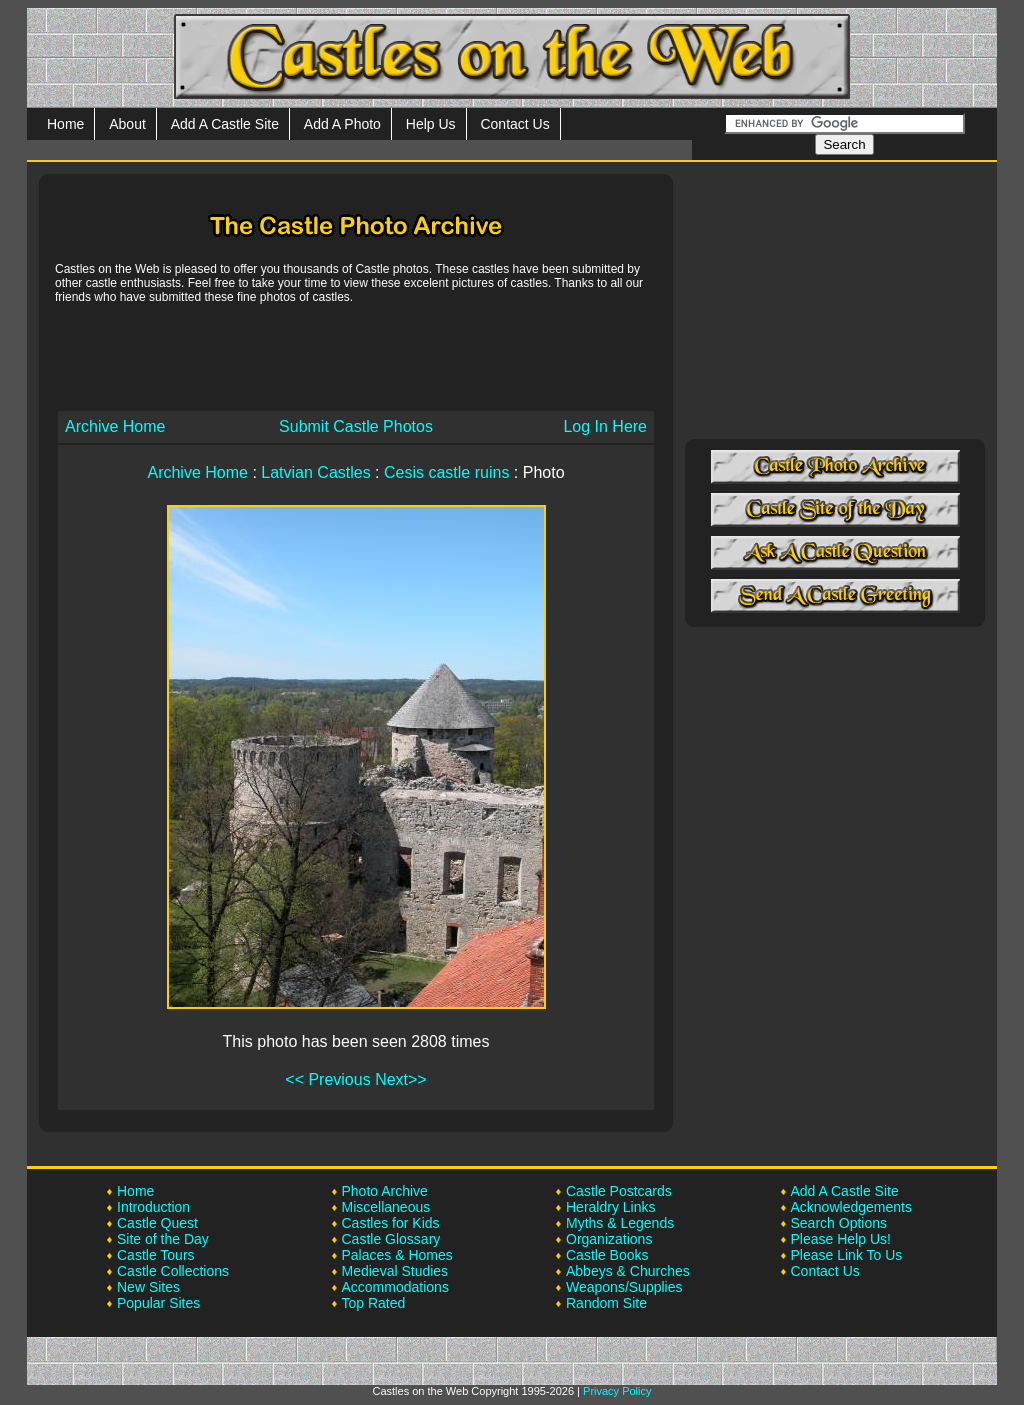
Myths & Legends (620, 1223)
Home (65, 124)
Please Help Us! (841, 1239)
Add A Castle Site (225, 124)
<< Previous (327, 1079)
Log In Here (605, 426)
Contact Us (514, 124)
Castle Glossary (391, 1239)
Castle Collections (173, 1271)
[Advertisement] (356, 356)
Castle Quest (157, 1223)
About (127, 124)
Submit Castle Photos (356, 426)
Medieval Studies (395, 1271)
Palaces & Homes (397, 1255)
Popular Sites (158, 1303)
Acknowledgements (851, 1207)
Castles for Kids (391, 1223)
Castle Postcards (619, 1191)
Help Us (431, 124)
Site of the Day (163, 1239)
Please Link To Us (847, 1255)
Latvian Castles (315, 472)
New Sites (148, 1287)
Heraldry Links (610, 1207)
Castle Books (607, 1255)
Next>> (401, 1079)
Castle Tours (156, 1255)
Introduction (153, 1207)
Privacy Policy (617, 1391)
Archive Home (115, 426)
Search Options (839, 1223)
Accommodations (395, 1287)
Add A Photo (342, 124)
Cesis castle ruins (446, 472)
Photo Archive (385, 1191)
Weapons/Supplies (624, 1287)
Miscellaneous (386, 1207)
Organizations (609, 1239)
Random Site (606, 1303)
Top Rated (374, 1303)
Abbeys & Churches (628, 1271)
